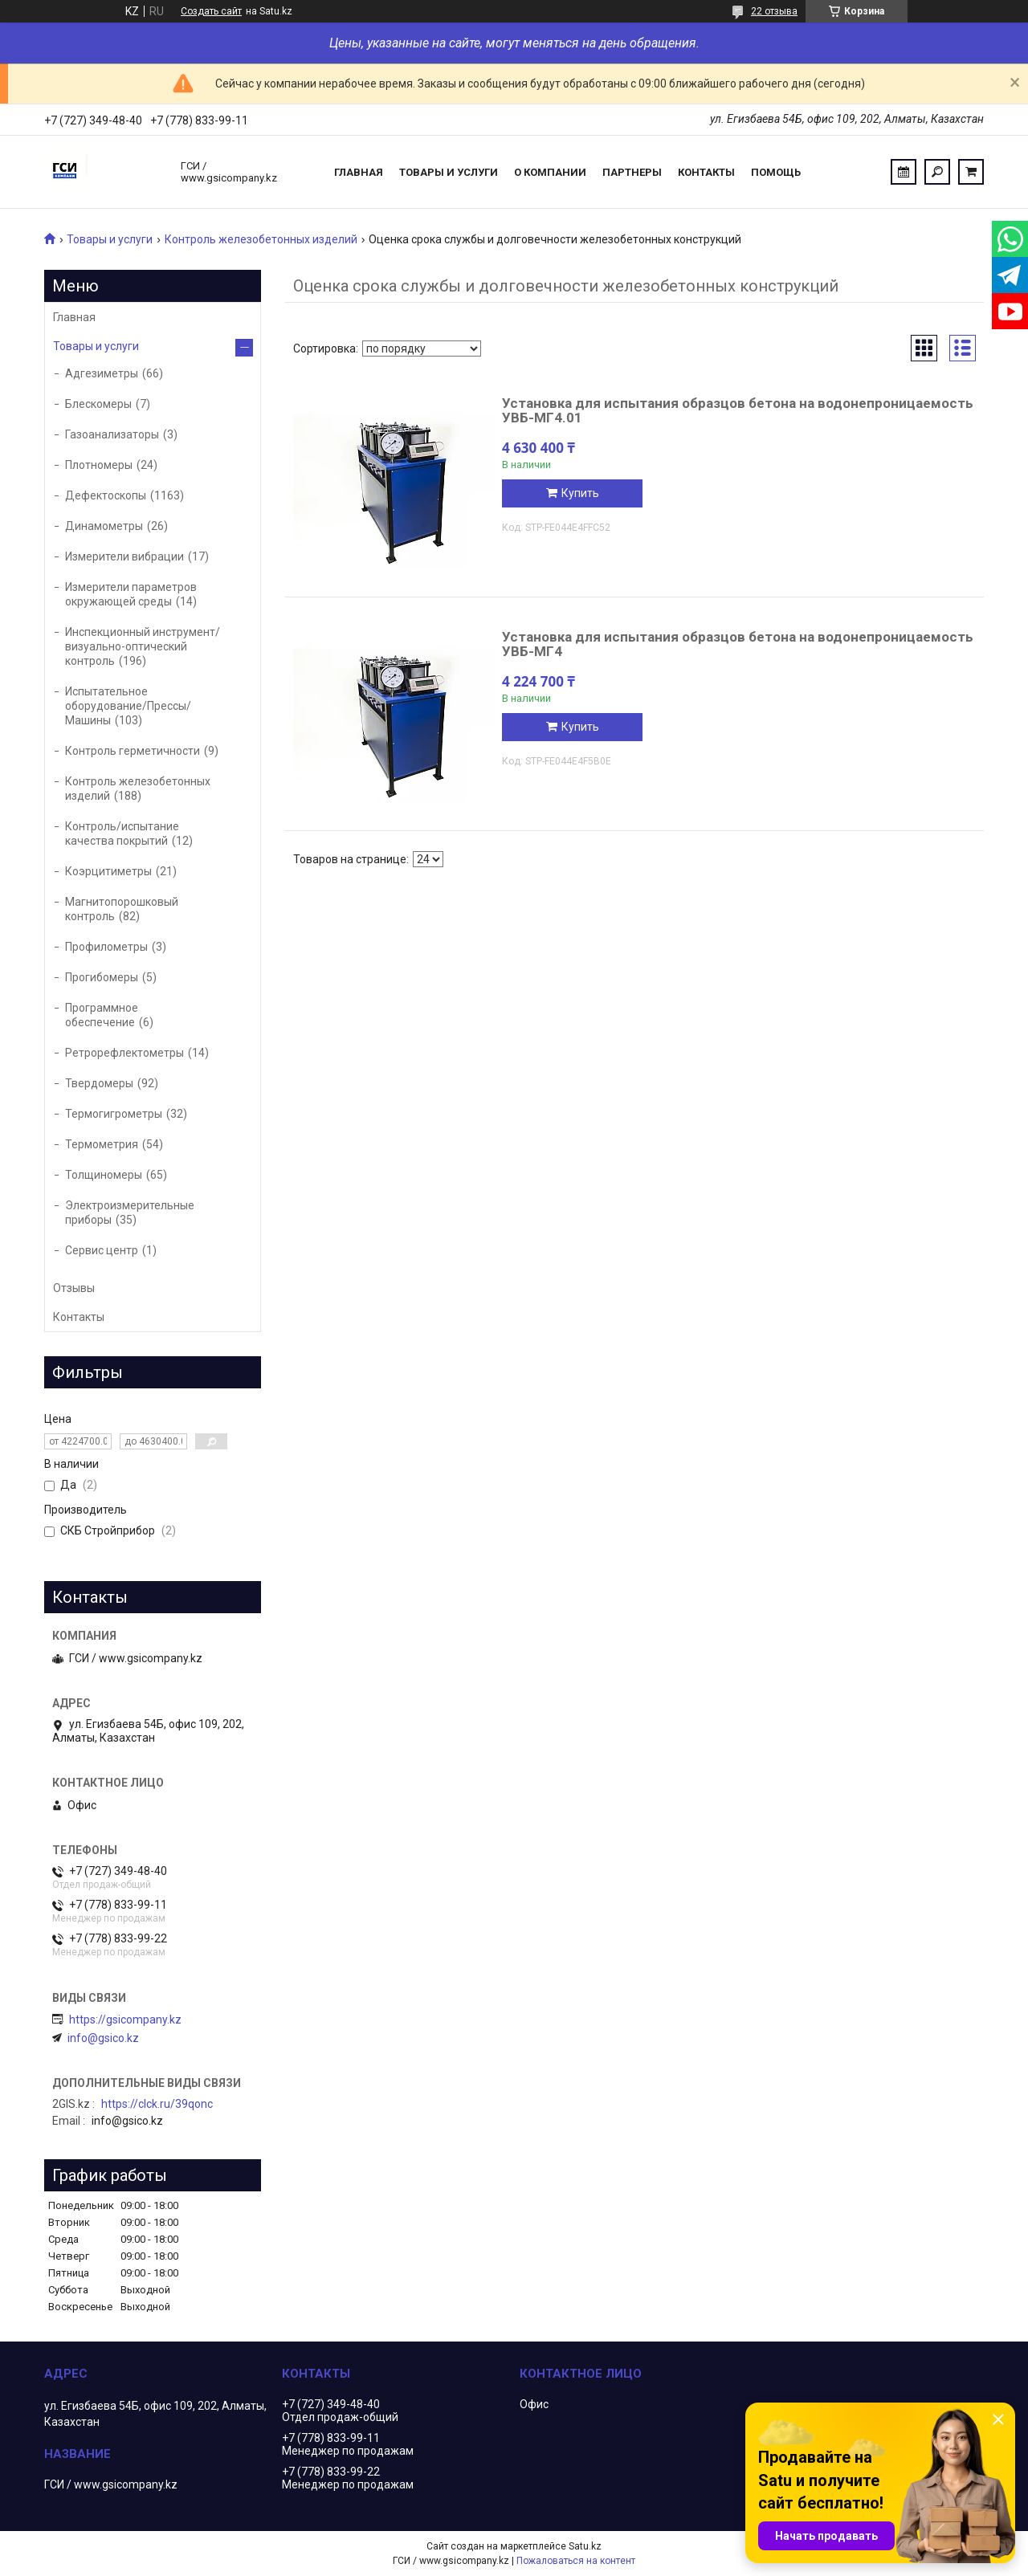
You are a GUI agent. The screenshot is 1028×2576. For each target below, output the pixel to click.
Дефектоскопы (105, 495)
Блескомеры (98, 403)
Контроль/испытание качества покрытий (122, 833)
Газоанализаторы (112, 434)
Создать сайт (211, 11)
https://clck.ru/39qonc (157, 2103)
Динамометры (104, 526)
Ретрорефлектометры (124, 1052)
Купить (580, 493)
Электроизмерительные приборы (129, 1212)
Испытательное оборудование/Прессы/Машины (128, 706)
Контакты (706, 172)
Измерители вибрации (124, 556)
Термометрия (101, 1144)
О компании (550, 172)
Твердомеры (99, 1083)
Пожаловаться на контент (575, 2560)
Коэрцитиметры (108, 871)
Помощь (776, 172)
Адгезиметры (101, 373)
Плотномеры (99, 465)
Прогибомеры (101, 977)
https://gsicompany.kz (125, 2019)
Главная (358, 172)
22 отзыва (774, 11)
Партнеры (632, 172)
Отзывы (74, 1288)
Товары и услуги (448, 172)
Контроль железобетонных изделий (261, 239)
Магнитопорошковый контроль (121, 909)
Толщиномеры (103, 1174)
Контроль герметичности (132, 750)
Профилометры (106, 946)
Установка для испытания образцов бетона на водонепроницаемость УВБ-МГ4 (737, 644)
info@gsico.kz (103, 2038)
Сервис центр (101, 1250)
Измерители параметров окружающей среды (131, 594)
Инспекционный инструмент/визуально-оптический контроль (142, 646)
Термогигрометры (113, 1113)
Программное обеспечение (101, 1015)
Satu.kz (585, 2546)
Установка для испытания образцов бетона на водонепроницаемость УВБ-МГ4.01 (737, 410)
